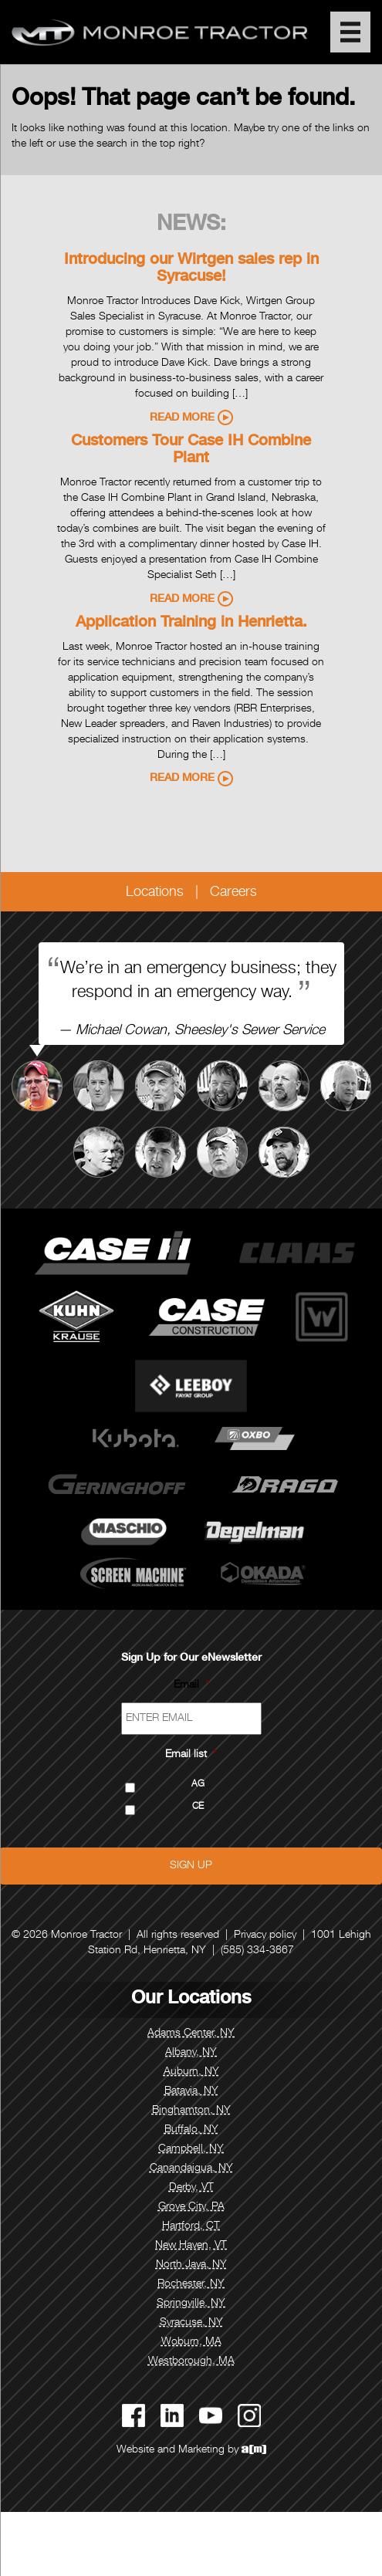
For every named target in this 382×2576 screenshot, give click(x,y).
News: (191, 225)
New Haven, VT (191, 2245)
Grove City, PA (191, 2207)
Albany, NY (191, 2052)
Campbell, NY (191, 2149)
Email (191, 1685)
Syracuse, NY (191, 2322)
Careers (233, 893)
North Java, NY (191, 2265)
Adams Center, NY (191, 2033)
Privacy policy (265, 1935)
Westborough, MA (191, 2361)
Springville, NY (191, 2303)
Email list (191, 1754)
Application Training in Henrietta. (191, 623)
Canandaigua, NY (191, 2168)
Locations (155, 893)
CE (198, 1807)
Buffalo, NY (191, 2130)
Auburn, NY (191, 2072)
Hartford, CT (191, 2226)
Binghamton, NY (191, 2110)
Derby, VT (191, 2187)
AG (198, 1785)
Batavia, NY (191, 2091)
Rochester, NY (191, 2284)
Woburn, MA (191, 2342)
